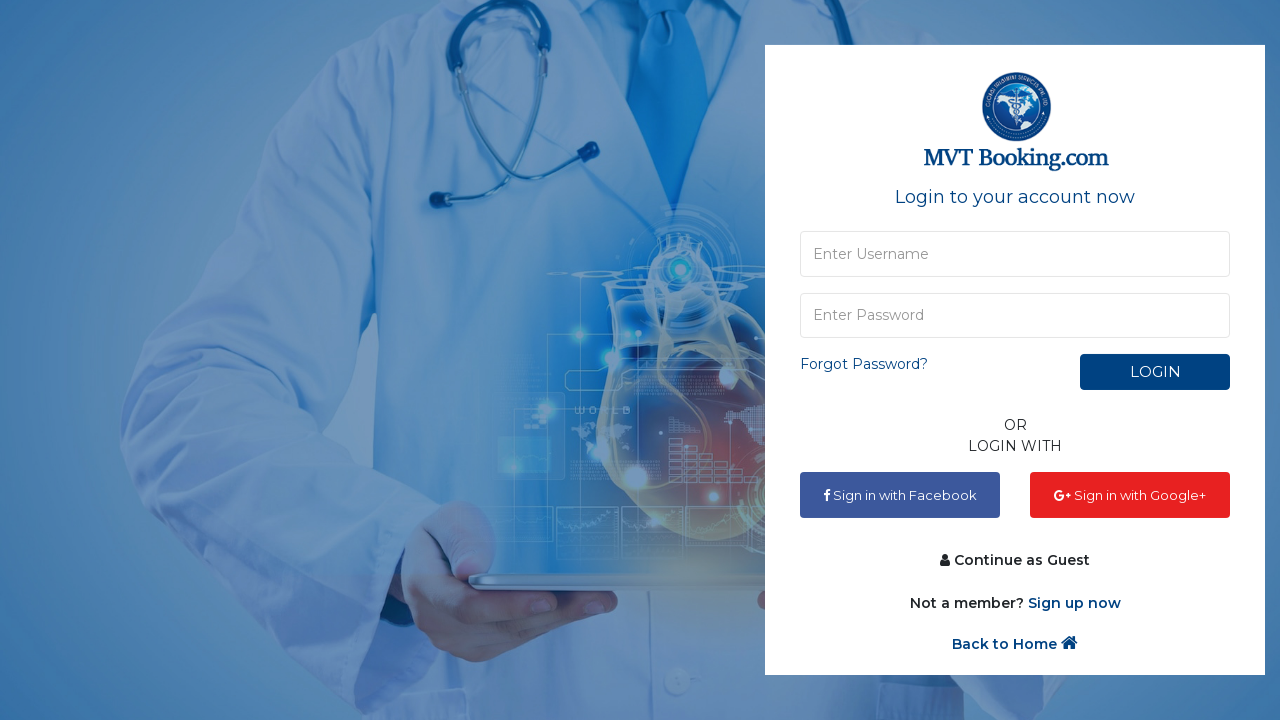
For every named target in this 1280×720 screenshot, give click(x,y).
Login (1155, 371)
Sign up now (1074, 603)
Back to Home (1015, 643)
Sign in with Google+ (1130, 495)
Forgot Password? (864, 364)
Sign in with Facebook (900, 495)
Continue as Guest (1015, 560)
